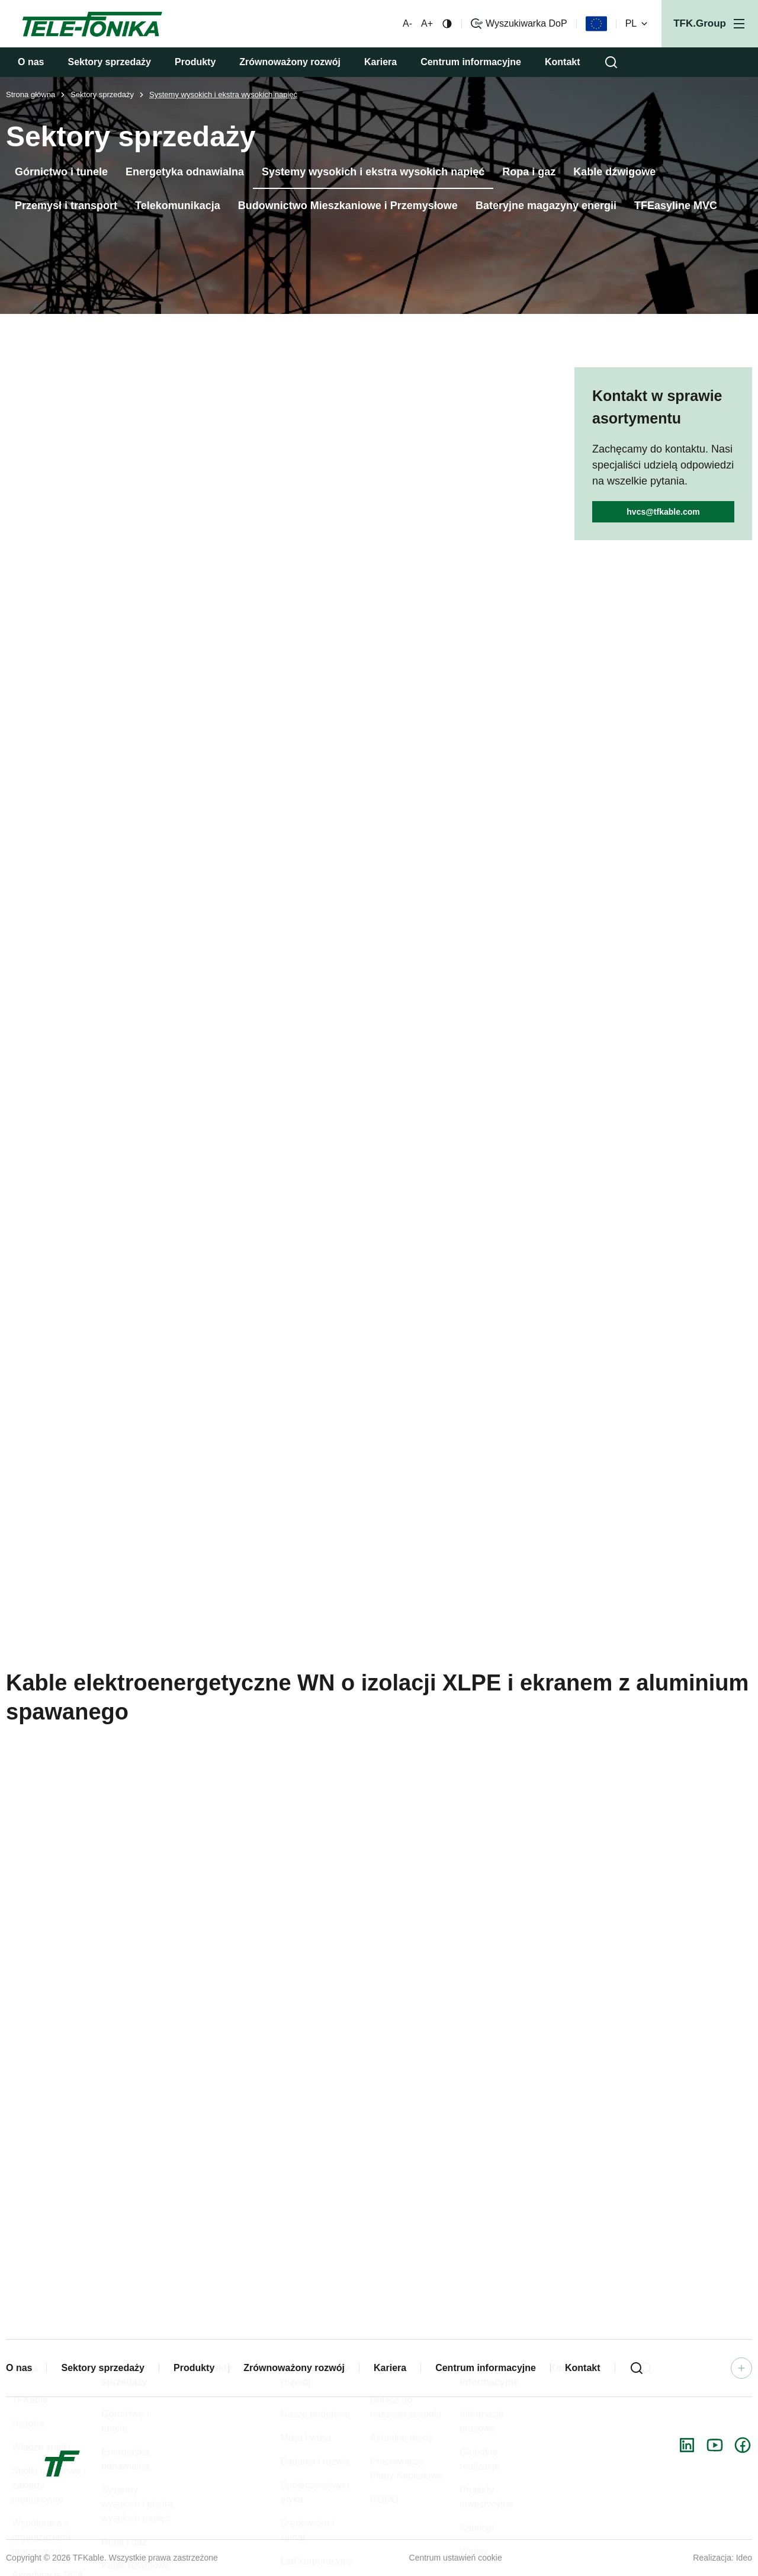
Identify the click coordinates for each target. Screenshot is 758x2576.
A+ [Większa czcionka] (427, 23)
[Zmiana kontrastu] (447, 23)
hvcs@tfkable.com (663, 512)
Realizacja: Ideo (722, 2557)
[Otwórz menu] (709, 23)
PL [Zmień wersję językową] (637, 23)
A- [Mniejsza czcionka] (407, 23)
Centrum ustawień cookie (455, 2557)
